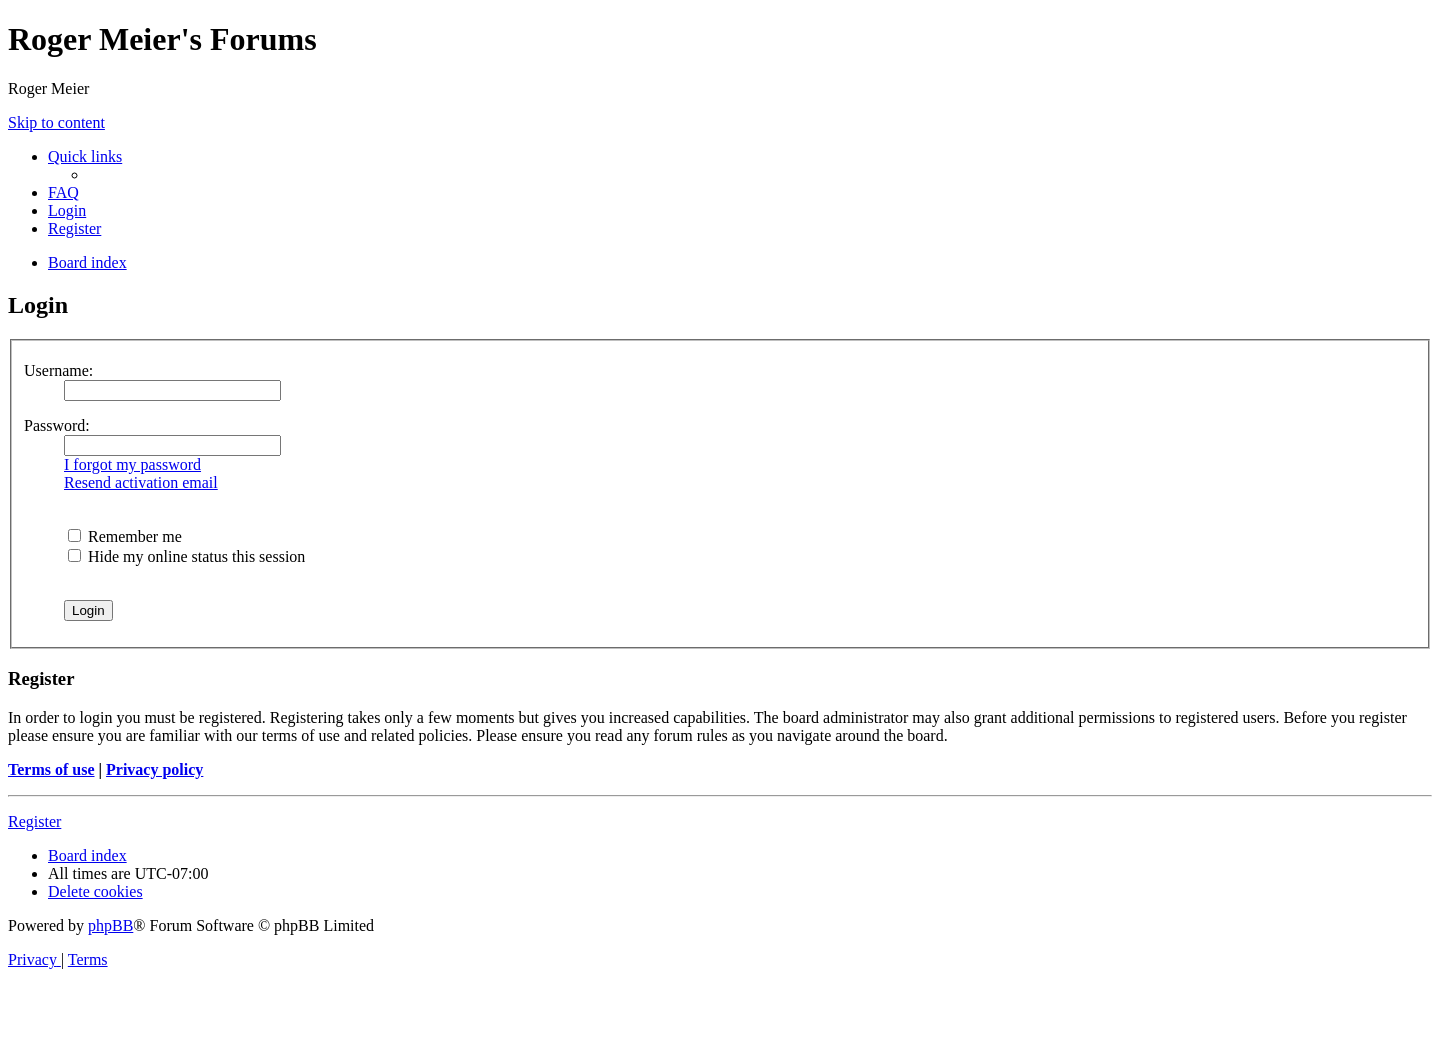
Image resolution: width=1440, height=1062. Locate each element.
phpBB (110, 925)
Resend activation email (141, 482)
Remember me (125, 536)
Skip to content (56, 122)
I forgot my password (132, 464)
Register (34, 821)
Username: (58, 370)
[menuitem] (63, 192)
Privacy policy (154, 769)
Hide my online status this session (186, 556)
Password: (57, 425)
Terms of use (51, 769)
